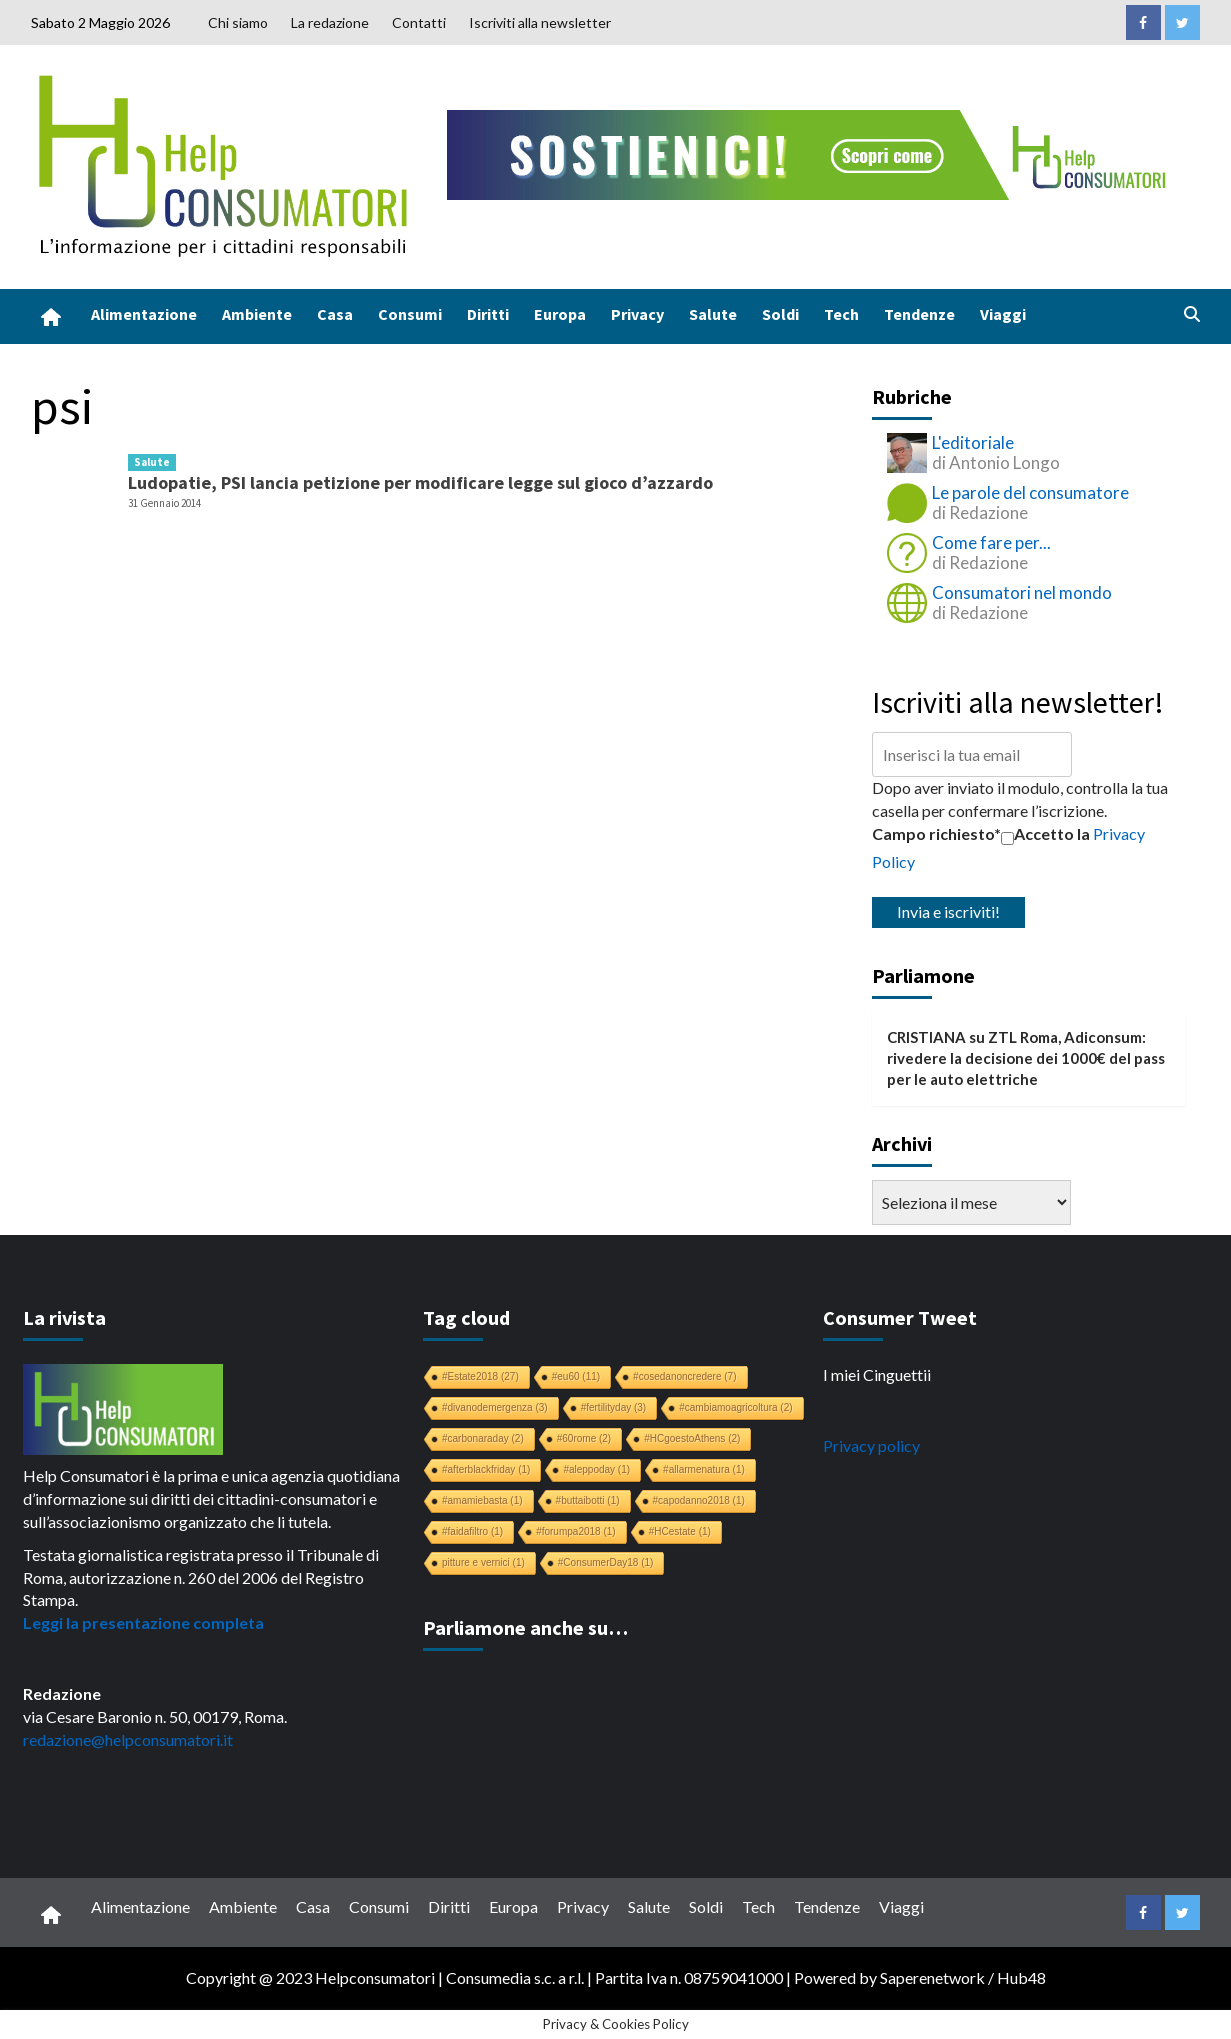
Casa (335, 314)
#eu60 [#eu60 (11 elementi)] (576, 1376)
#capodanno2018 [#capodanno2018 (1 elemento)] (699, 1500)
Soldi (780, 314)
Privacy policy (871, 1445)
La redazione (330, 22)
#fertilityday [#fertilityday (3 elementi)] (614, 1407)
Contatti (419, 22)
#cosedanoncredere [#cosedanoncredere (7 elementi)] (684, 1376)
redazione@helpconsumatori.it (128, 1739)
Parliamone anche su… (525, 1627)
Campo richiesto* (936, 833)
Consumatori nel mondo (1022, 592)
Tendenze (919, 314)
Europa (560, 314)
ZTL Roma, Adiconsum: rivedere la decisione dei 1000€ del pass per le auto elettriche (1026, 1058)
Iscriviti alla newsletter (540, 22)
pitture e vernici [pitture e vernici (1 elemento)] (483, 1562)
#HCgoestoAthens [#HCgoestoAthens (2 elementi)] (692, 1438)
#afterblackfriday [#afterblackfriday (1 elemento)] (486, 1469)
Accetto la (1045, 834)
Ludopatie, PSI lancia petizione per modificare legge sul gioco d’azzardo (420, 482)
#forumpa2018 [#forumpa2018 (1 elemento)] (576, 1531)
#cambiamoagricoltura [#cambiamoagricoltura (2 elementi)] (735, 1407)
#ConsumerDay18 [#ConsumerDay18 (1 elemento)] (606, 1562)
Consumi (410, 314)
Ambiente (257, 314)
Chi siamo (238, 22)
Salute (713, 314)
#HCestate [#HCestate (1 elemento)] (680, 1531)
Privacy (637, 314)
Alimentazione (144, 314)
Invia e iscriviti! (948, 911)
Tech (841, 314)
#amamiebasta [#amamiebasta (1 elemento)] (482, 1500)
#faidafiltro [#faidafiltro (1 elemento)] (472, 1531)
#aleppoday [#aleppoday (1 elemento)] (596, 1469)
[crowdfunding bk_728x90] (811, 152)
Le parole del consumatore (1030, 492)
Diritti (488, 314)
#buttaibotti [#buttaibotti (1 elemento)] (588, 1500)
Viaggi (1003, 314)
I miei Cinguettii (877, 1374)
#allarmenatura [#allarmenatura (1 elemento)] (704, 1469)
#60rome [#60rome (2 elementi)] (584, 1438)
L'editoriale (973, 442)
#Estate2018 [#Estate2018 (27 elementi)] (480, 1376)
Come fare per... (991, 542)
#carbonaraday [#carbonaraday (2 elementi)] (483, 1438)
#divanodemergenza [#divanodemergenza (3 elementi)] (495, 1407)
